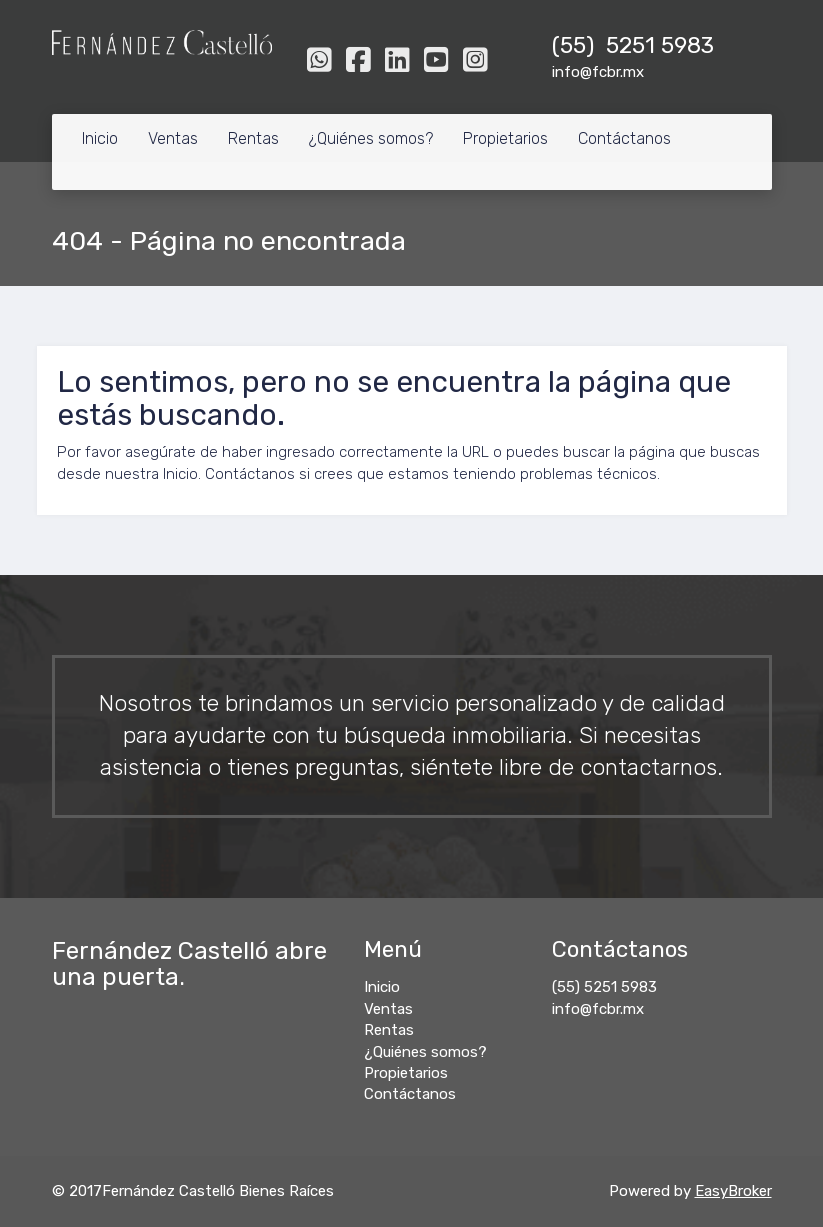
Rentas (253, 138)
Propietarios (505, 138)
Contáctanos (624, 138)
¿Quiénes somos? (371, 138)
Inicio (100, 138)
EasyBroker (733, 1191)
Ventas (173, 138)
